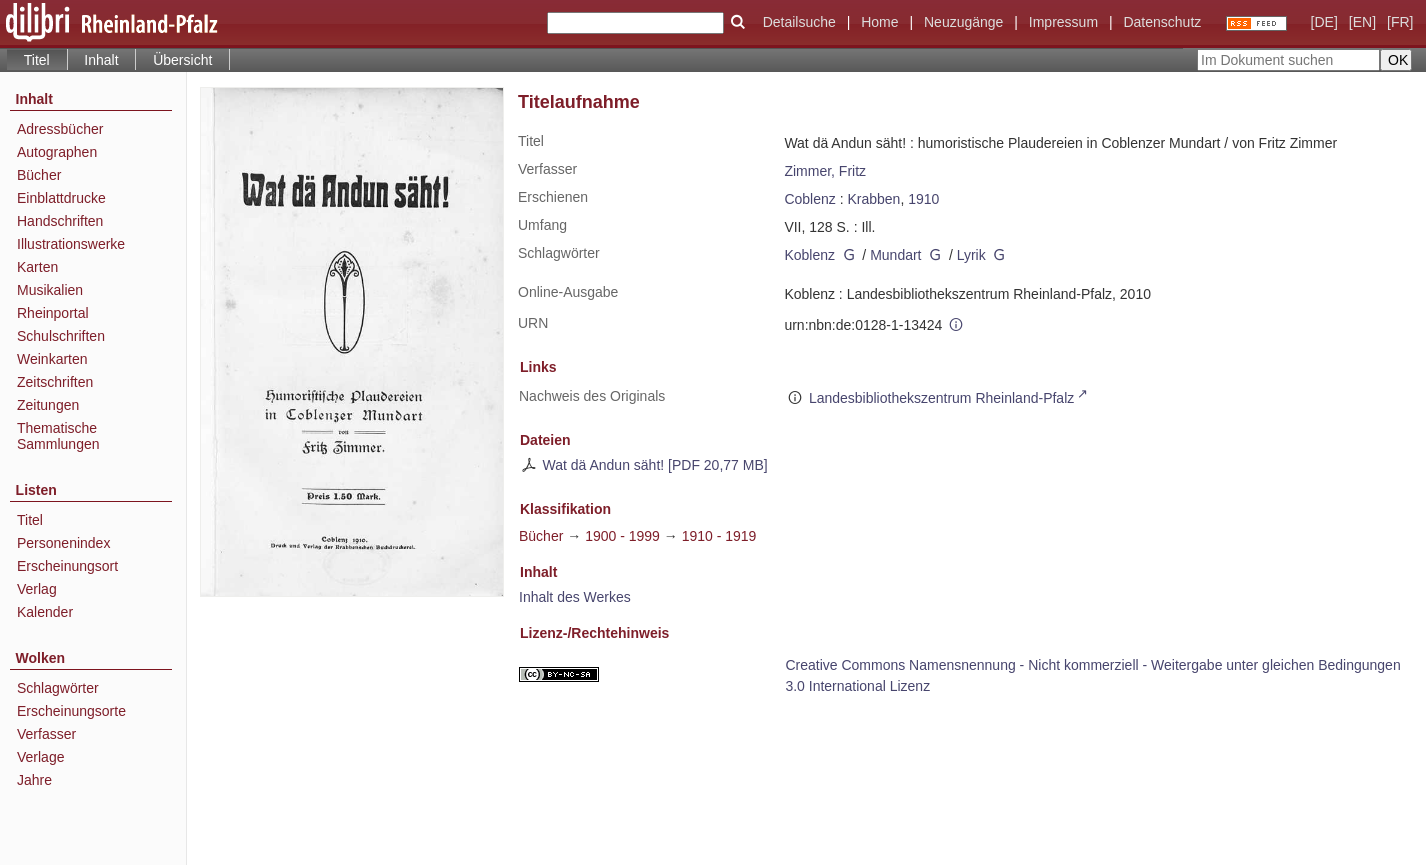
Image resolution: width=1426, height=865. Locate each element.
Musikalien (50, 290)
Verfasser (46, 734)
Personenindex (63, 543)
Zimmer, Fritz (825, 171)
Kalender (45, 612)
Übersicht (182, 60)
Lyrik (971, 255)
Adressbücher (60, 129)
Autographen (57, 152)
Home (879, 22)
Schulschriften (61, 336)
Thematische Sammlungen (58, 436)
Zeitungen (48, 405)
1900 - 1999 (622, 536)
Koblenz (809, 255)
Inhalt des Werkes (575, 597)
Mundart (895, 255)
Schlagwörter (58, 688)
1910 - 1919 (719, 536)
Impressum (1063, 22)
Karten (37, 267)
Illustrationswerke (71, 244)
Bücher (39, 175)
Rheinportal (53, 313)
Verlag (37, 589)
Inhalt (101, 60)
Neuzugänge (963, 22)
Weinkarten (52, 359)
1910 (923, 199)
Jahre (34, 780)
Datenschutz (1162, 22)
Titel (30, 520)
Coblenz (809, 199)
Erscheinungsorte (71, 711)
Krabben (873, 199)
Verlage (40, 757)
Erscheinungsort (67, 566)
